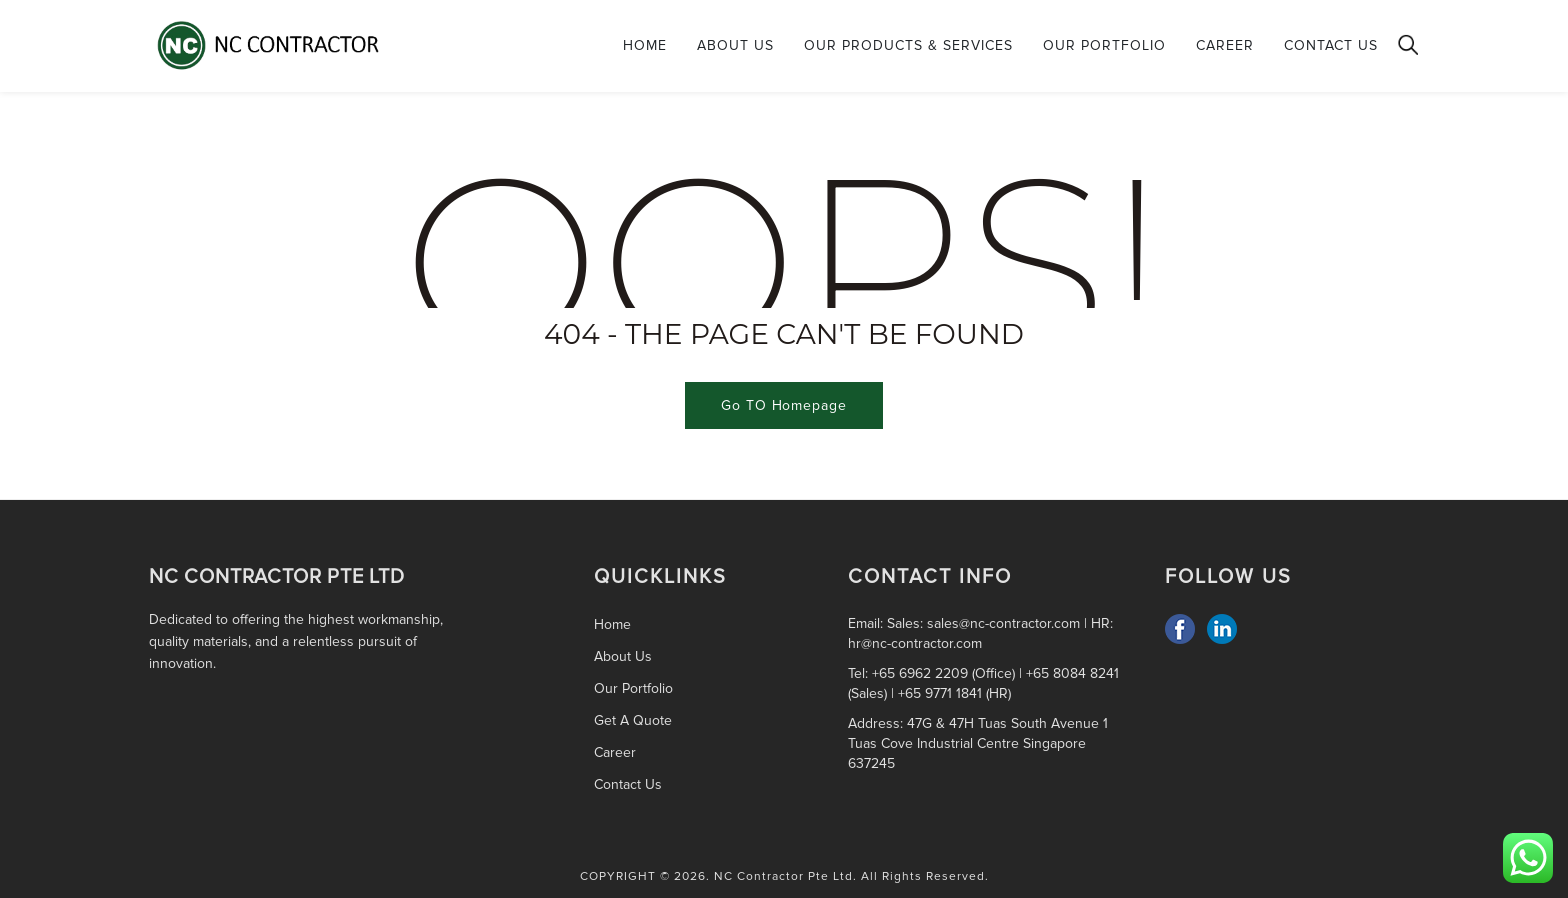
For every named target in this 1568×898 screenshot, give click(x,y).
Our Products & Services (908, 45)
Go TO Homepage (784, 405)
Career (1225, 45)
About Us (735, 45)
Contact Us (1331, 45)
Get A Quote (633, 720)
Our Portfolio (1104, 45)
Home (645, 45)
